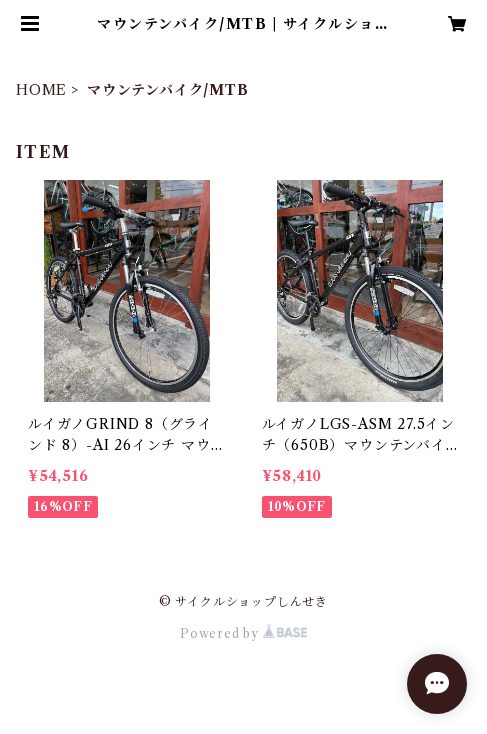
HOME (41, 90)
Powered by (243, 633)
